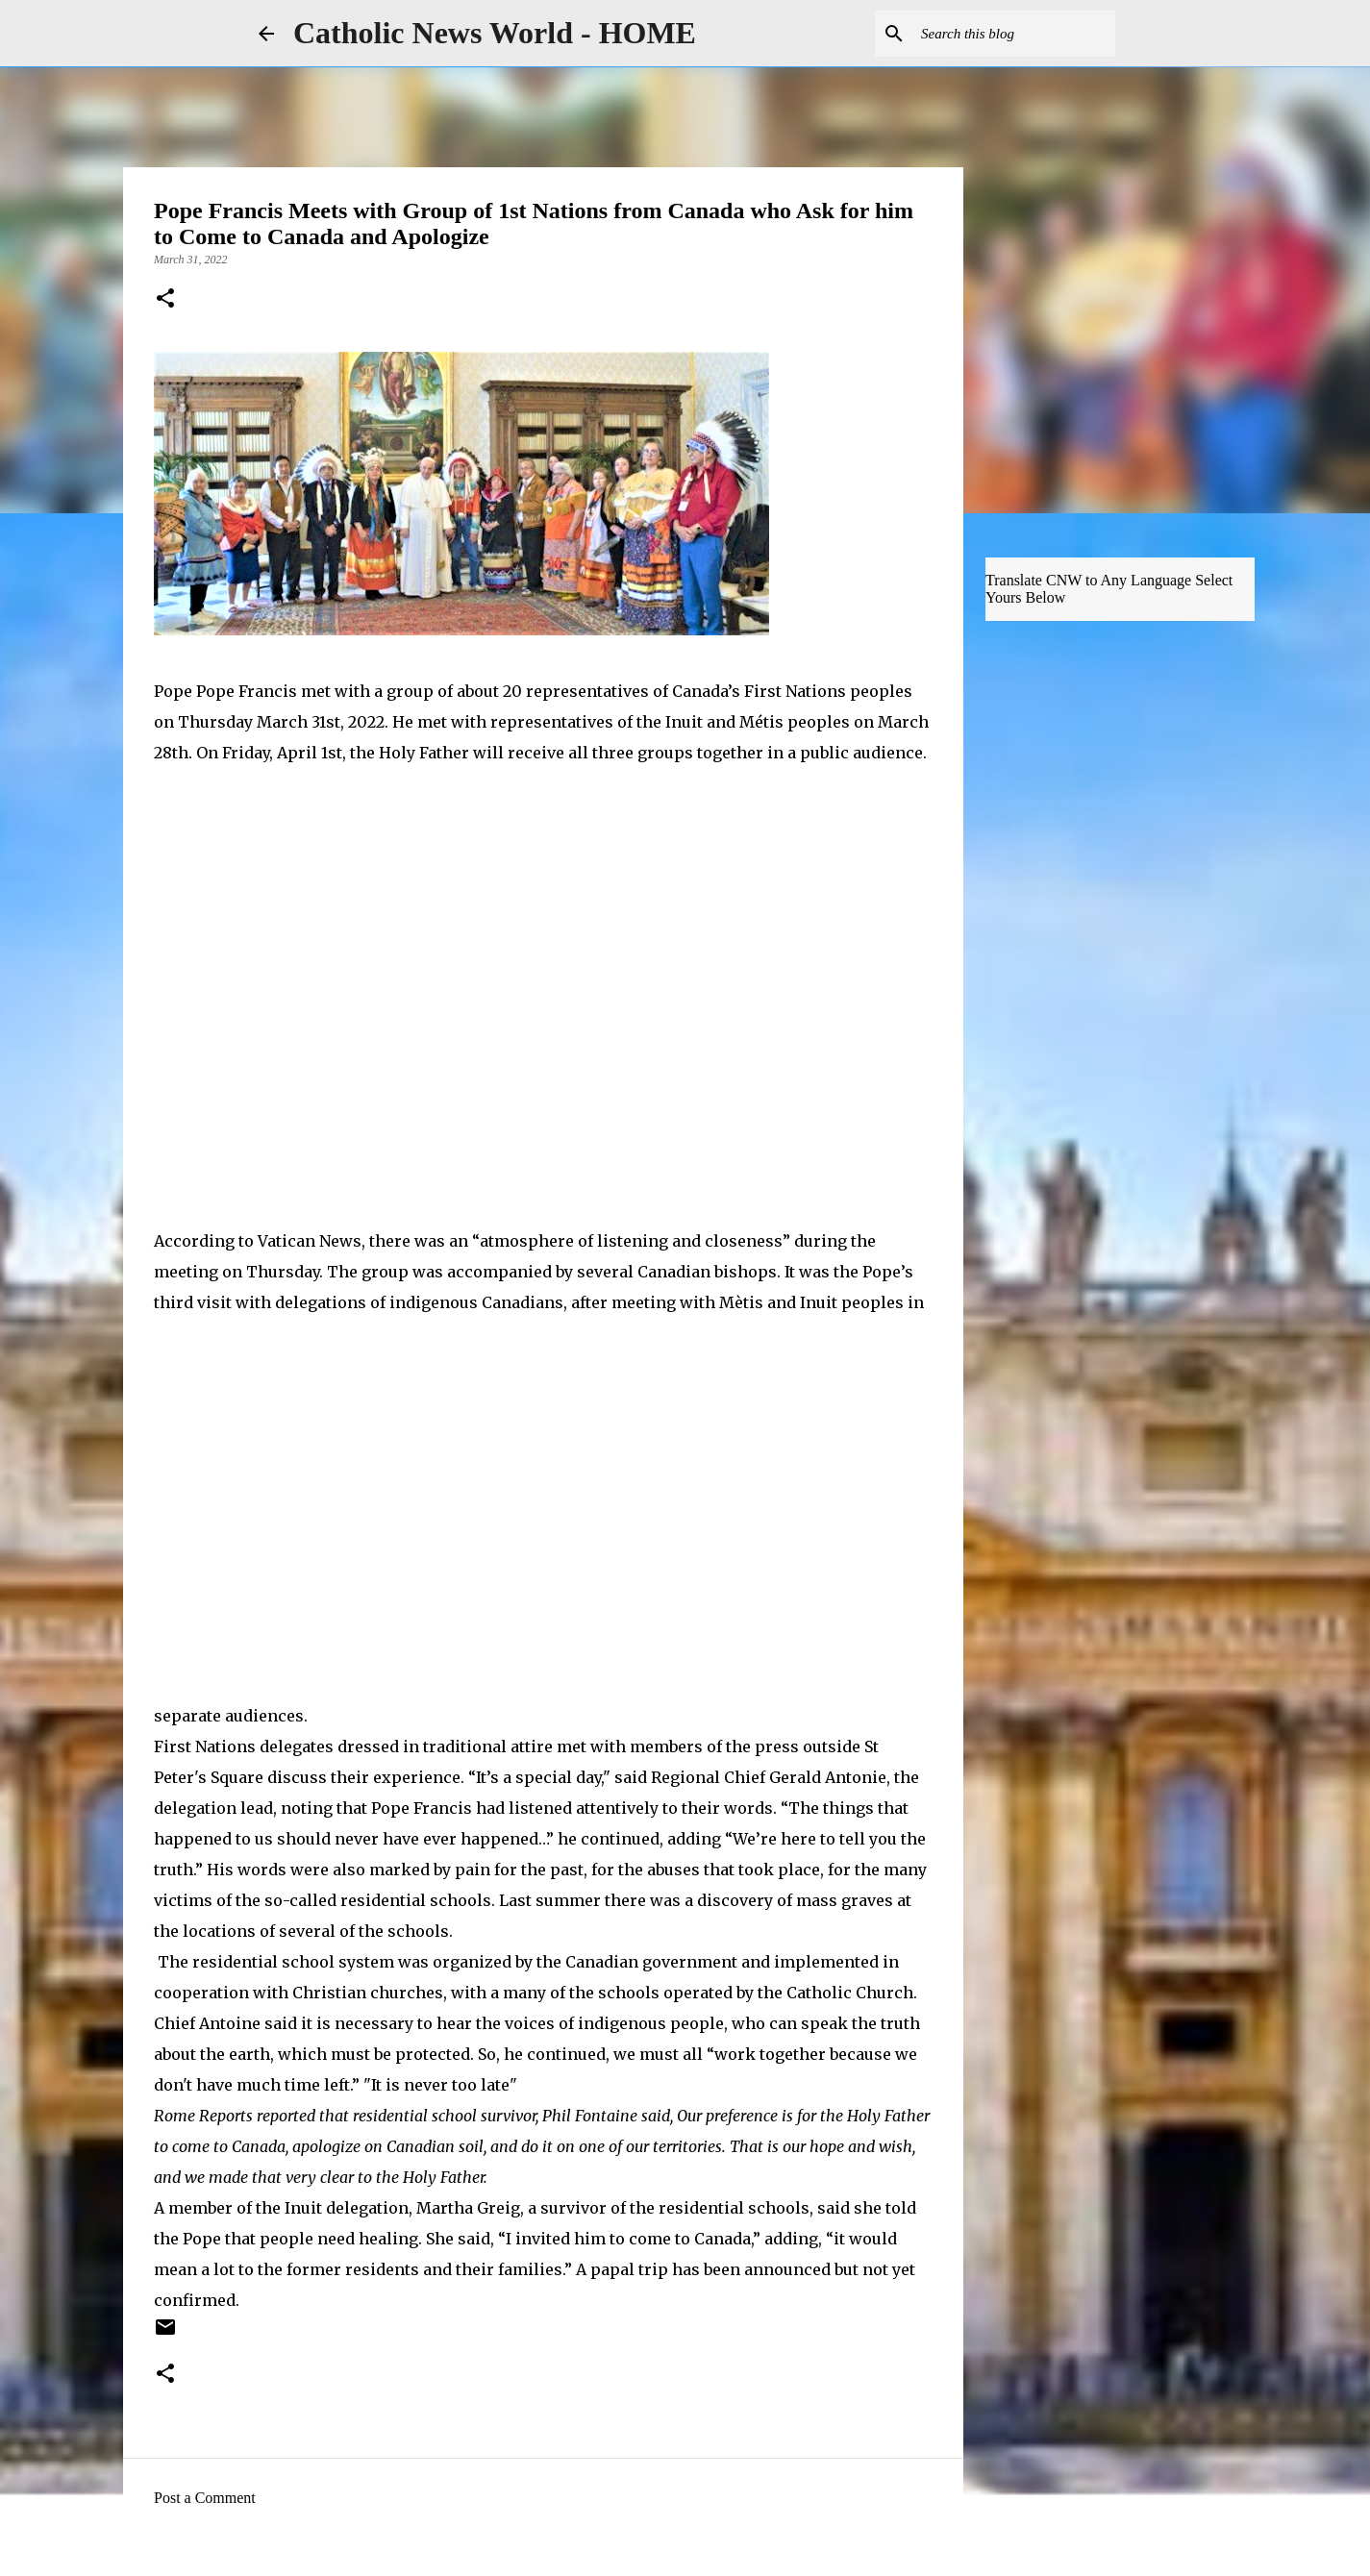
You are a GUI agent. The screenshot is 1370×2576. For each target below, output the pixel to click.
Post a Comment (205, 2497)
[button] (165, 299)
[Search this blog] (1014, 34)
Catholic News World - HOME (494, 32)
